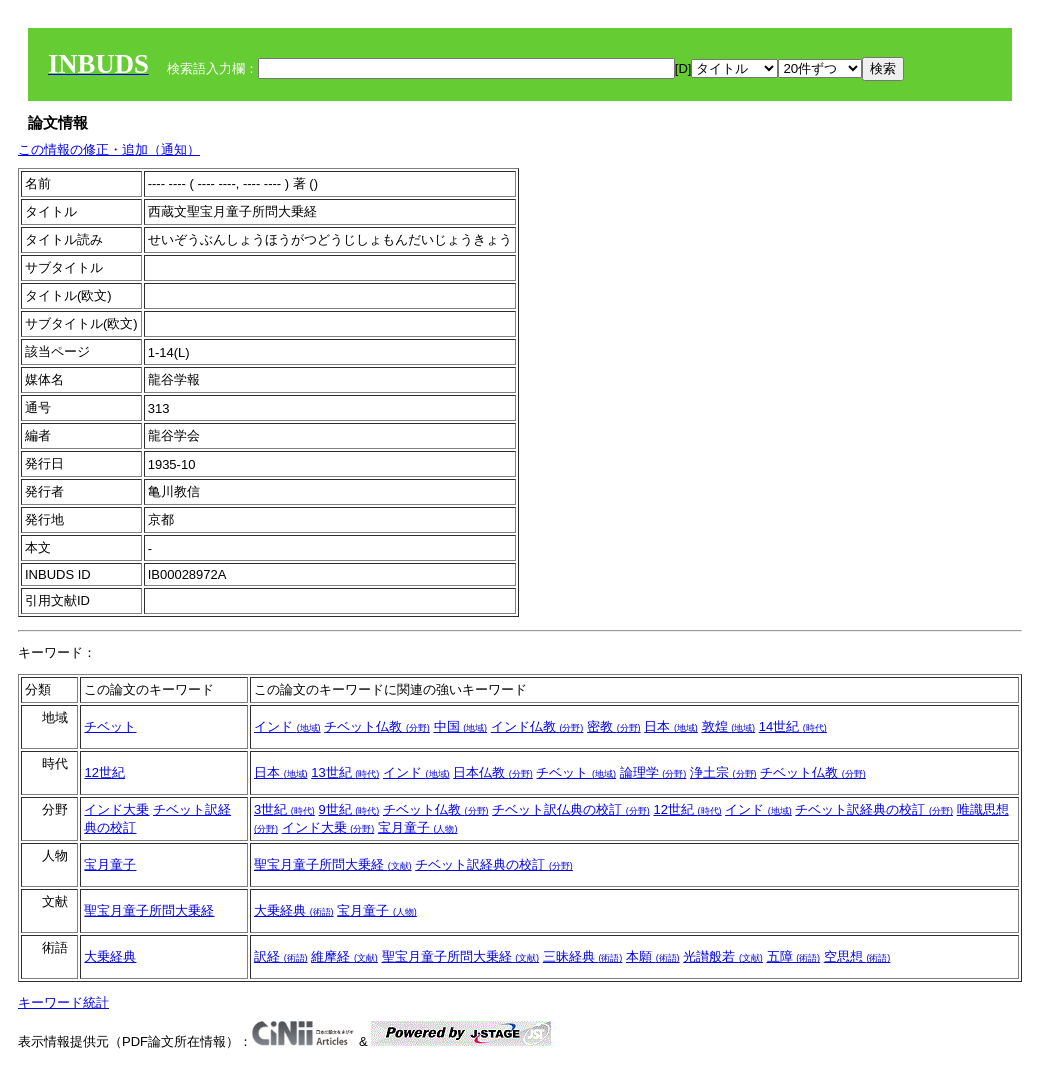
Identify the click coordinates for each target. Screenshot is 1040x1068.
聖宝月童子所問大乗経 (333, 864)
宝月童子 (418, 827)
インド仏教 (537, 726)
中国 (461, 726)
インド (287, 726)
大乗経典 (294, 910)
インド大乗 (116, 809)
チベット (110, 726)
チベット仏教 (377, 726)
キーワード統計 (63, 1002)
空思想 (857, 956)
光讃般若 (723, 956)
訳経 (281, 956)
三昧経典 (583, 956)
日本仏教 (493, 772)
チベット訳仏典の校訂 (571, 809)
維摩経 (344, 956)
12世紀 (104, 772)
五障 (794, 956)
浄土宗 (723, 772)
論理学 (653, 772)
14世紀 (793, 726)
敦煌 (729, 726)
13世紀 (345, 772)
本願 (653, 956)
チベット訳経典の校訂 (874, 809)
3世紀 (284, 809)
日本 (671, 726)
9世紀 (348, 809)
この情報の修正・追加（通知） (109, 149)
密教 (614, 726)
